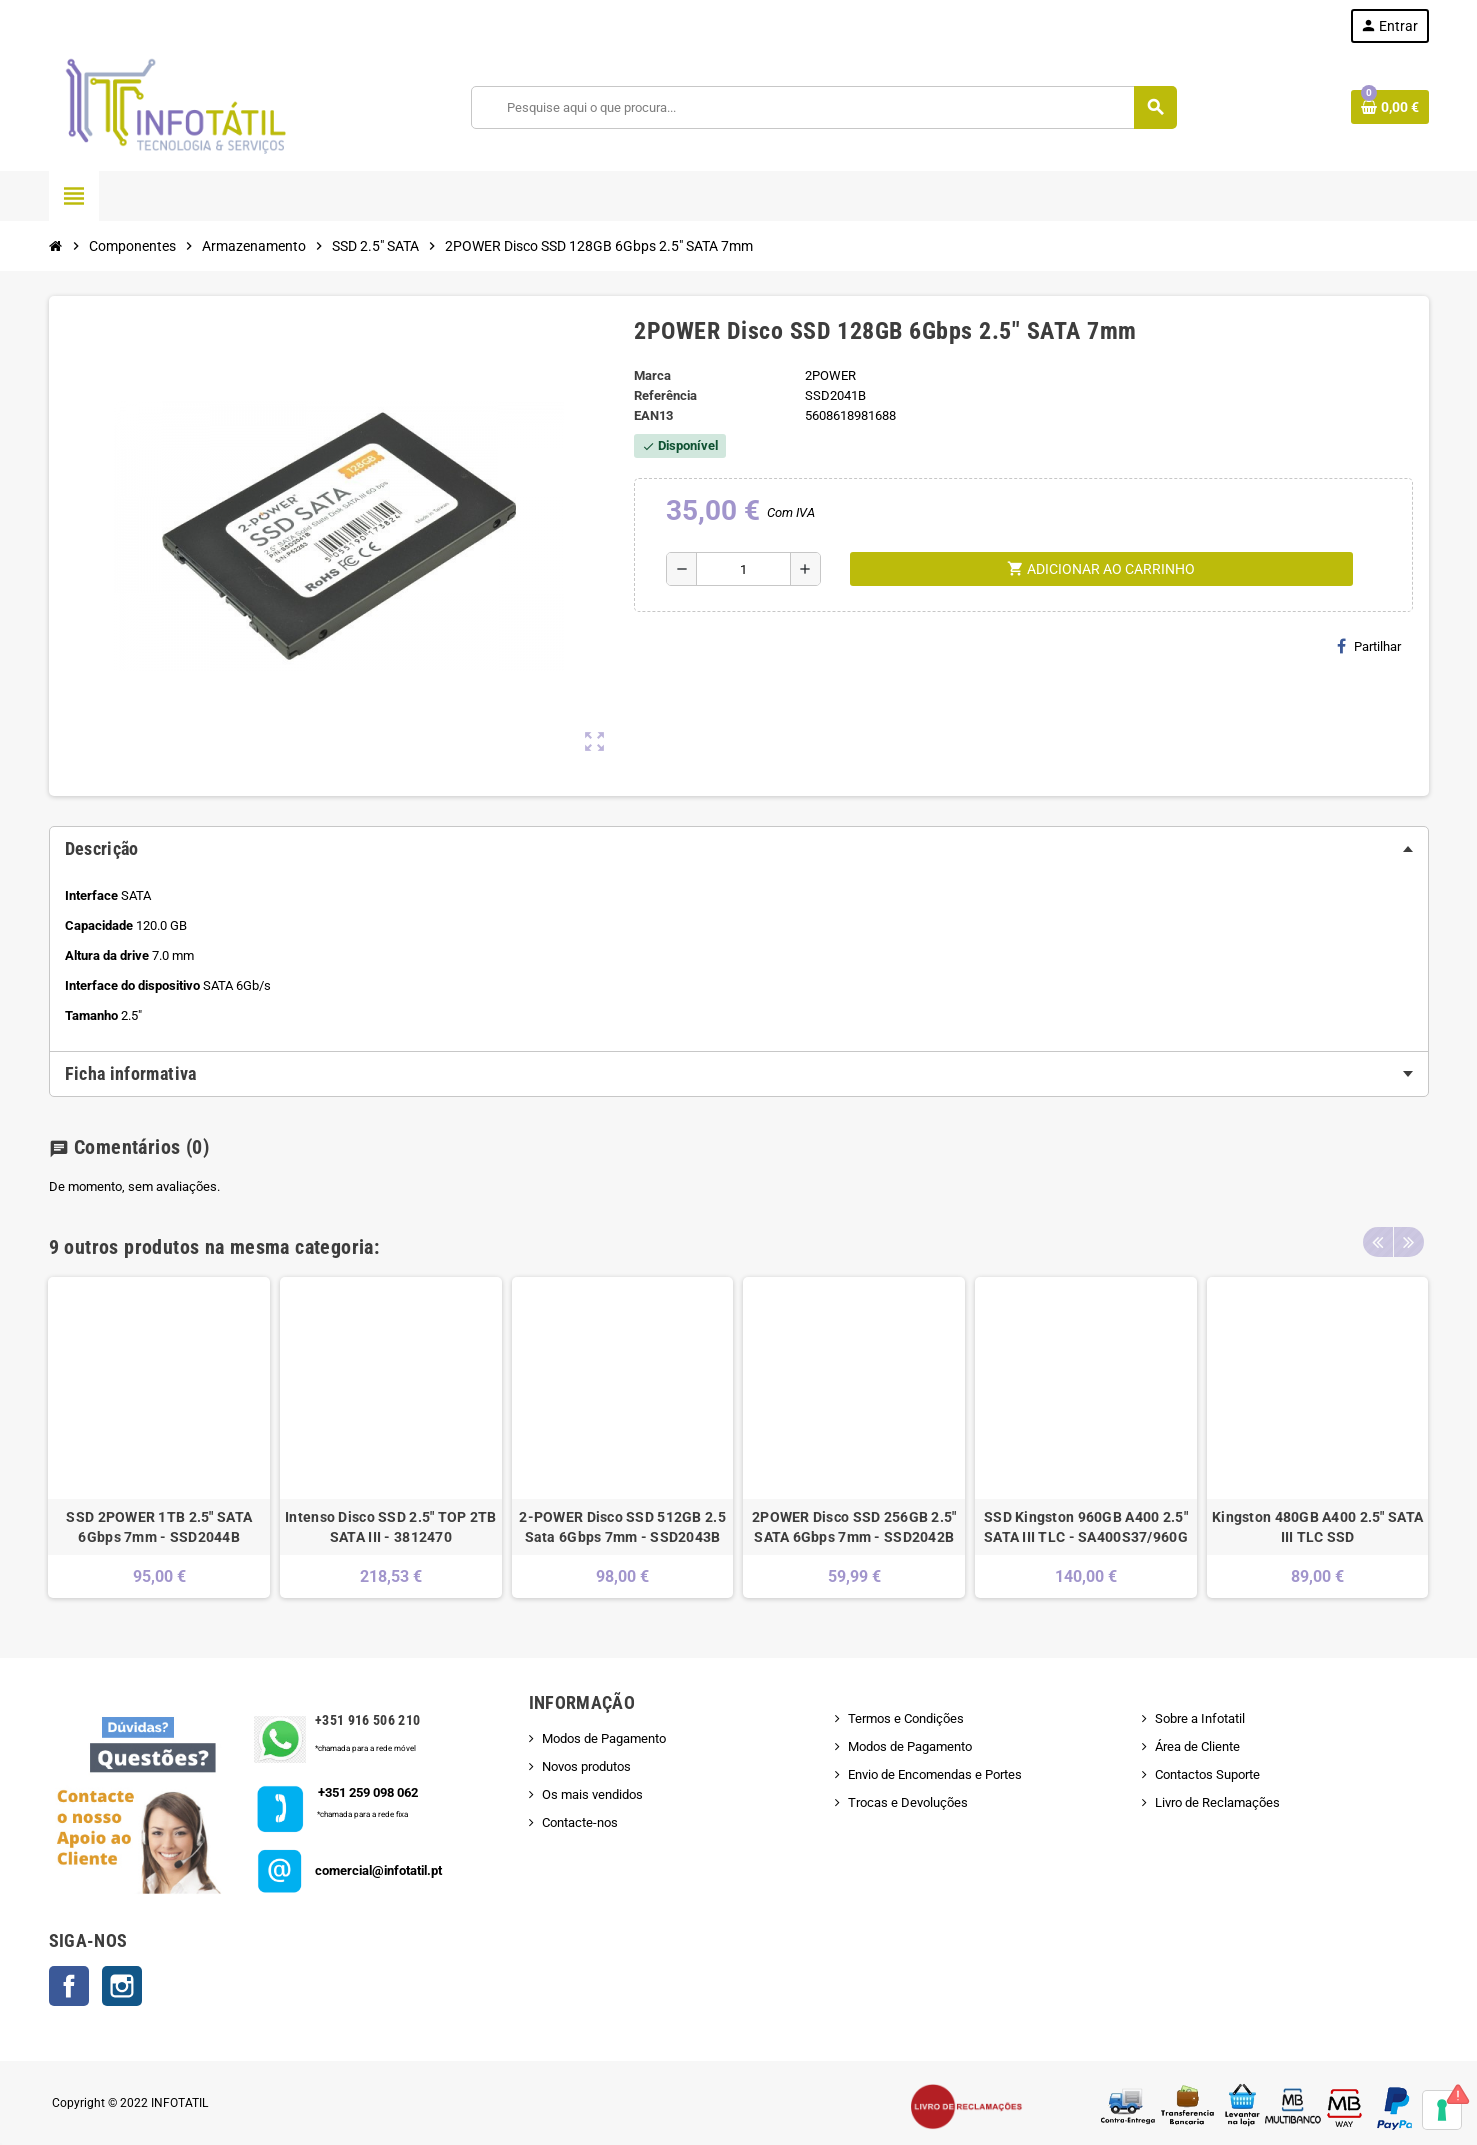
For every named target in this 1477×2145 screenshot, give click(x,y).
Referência (665, 395)
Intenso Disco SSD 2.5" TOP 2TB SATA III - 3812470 (390, 1527)
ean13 (653, 415)
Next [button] (1409, 1242)
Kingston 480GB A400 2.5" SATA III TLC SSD (1317, 1527)
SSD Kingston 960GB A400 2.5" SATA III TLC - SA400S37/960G (1086, 1527)
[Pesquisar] (823, 107)
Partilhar (1369, 646)
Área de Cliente (1197, 1746)
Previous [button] (1378, 1242)
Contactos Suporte (1207, 1774)
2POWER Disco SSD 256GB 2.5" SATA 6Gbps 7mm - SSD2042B (854, 1527)
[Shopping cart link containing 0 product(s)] (1390, 107)
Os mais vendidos (592, 1794)
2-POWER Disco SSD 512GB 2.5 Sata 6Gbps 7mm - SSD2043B (622, 1527)
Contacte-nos (580, 1822)
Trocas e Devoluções (908, 1802)
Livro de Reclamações (1217, 1802)
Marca (652, 375)
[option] (159, 1437)
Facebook (69, 1986)
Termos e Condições (906, 1718)
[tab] (739, 849)
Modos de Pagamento (604, 1738)
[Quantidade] (743, 569)
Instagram (122, 1986)
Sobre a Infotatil (1200, 1718)
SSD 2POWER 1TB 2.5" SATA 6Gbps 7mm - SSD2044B (159, 1527)
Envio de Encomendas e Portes (935, 1774)
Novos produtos (586, 1766)
